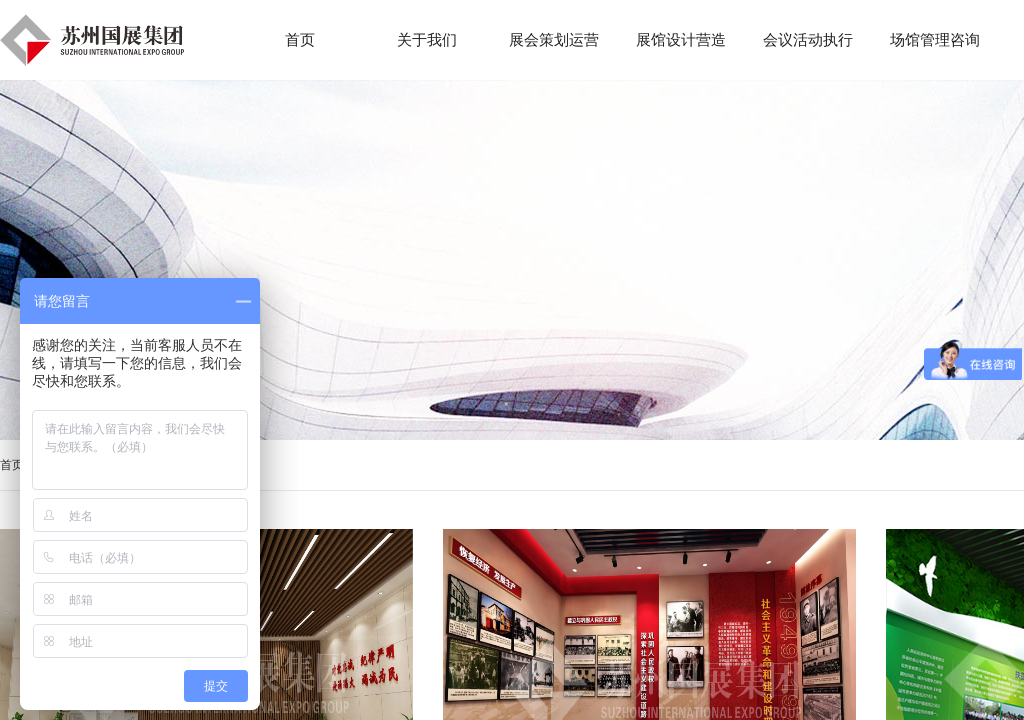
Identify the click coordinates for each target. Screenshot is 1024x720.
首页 (12, 465)
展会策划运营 (554, 40)
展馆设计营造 (681, 40)
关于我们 (427, 40)
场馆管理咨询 (935, 40)
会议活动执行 (808, 40)
